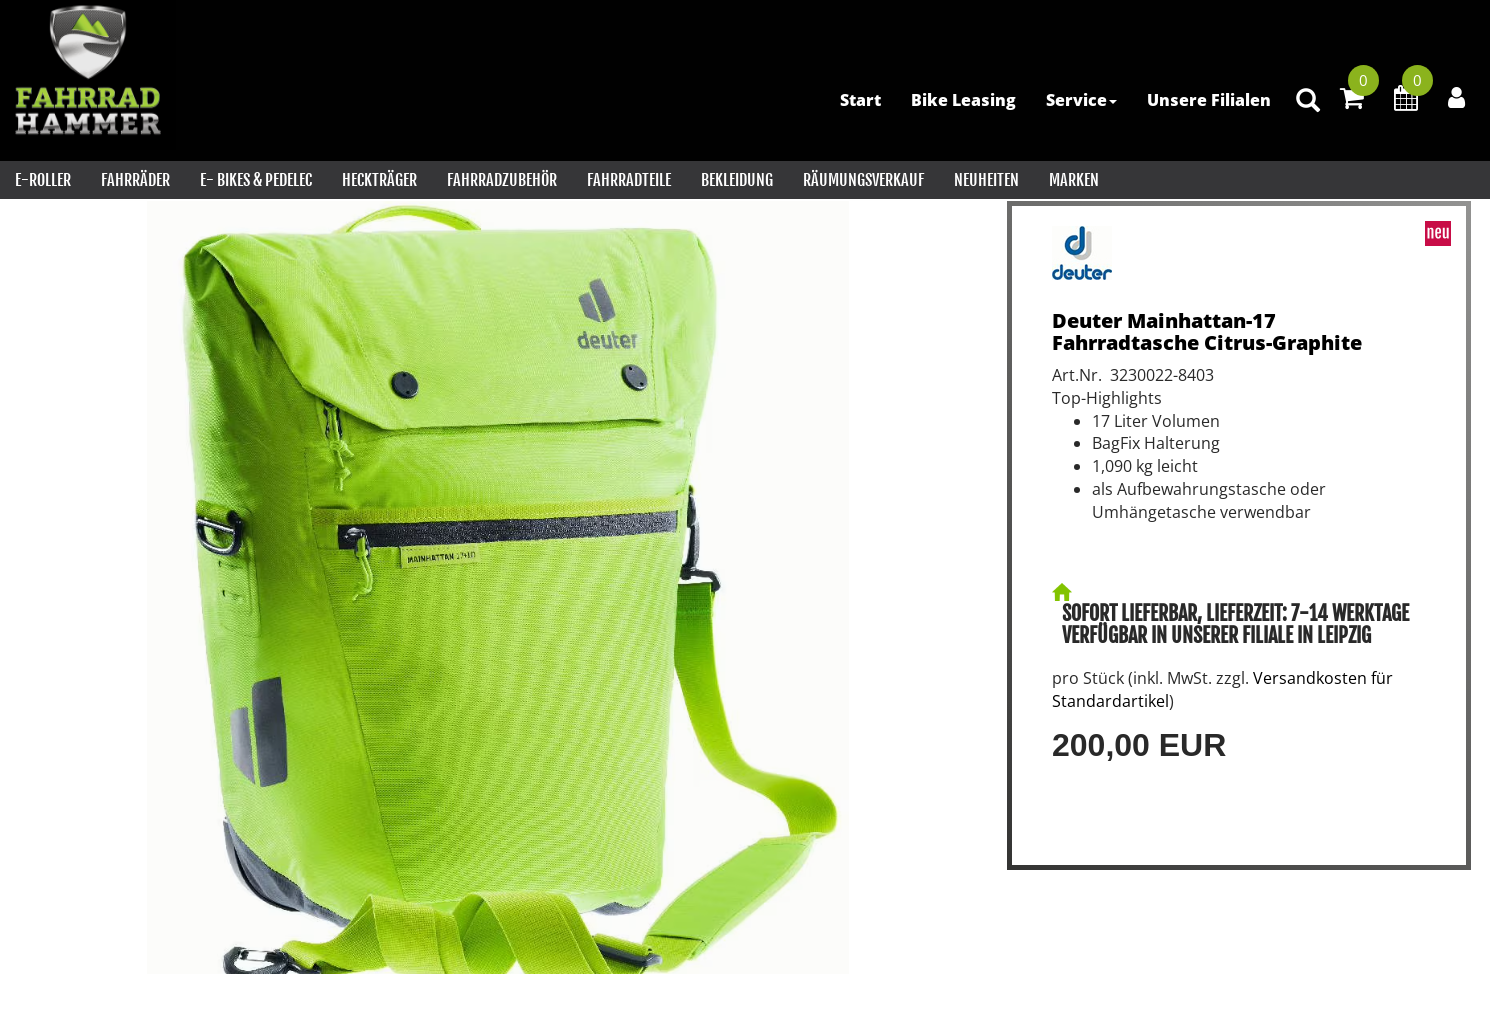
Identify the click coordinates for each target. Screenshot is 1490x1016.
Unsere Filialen (1209, 100)
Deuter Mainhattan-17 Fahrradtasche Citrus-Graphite (1207, 331)
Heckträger (379, 180)
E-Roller (43, 180)
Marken (1074, 180)
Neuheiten (986, 180)
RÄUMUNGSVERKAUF (863, 180)
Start (860, 100)
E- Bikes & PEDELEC (256, 180)
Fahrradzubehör (502, 180)
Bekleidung (737, 180)
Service (1081, 100)
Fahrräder (135, 180)
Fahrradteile (629, 180)
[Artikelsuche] (1308, 101)
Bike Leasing (963, 100)
